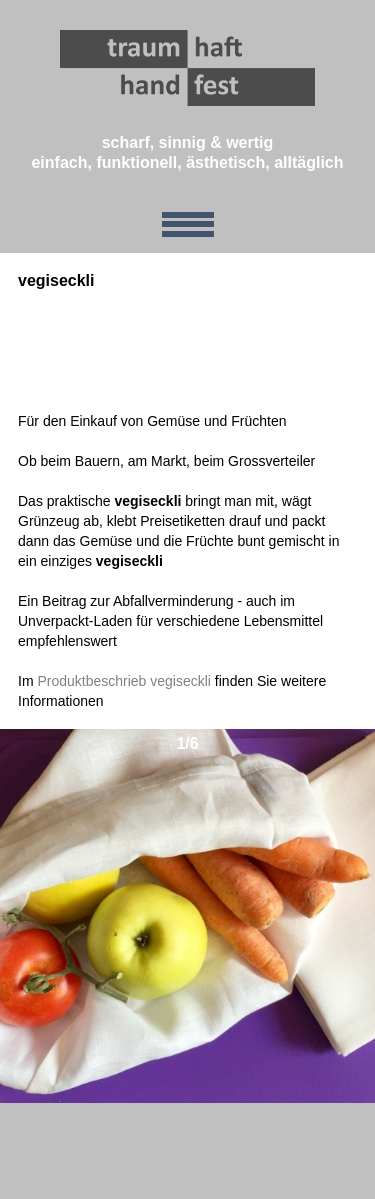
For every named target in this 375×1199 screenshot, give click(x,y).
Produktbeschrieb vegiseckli (124, 681)
